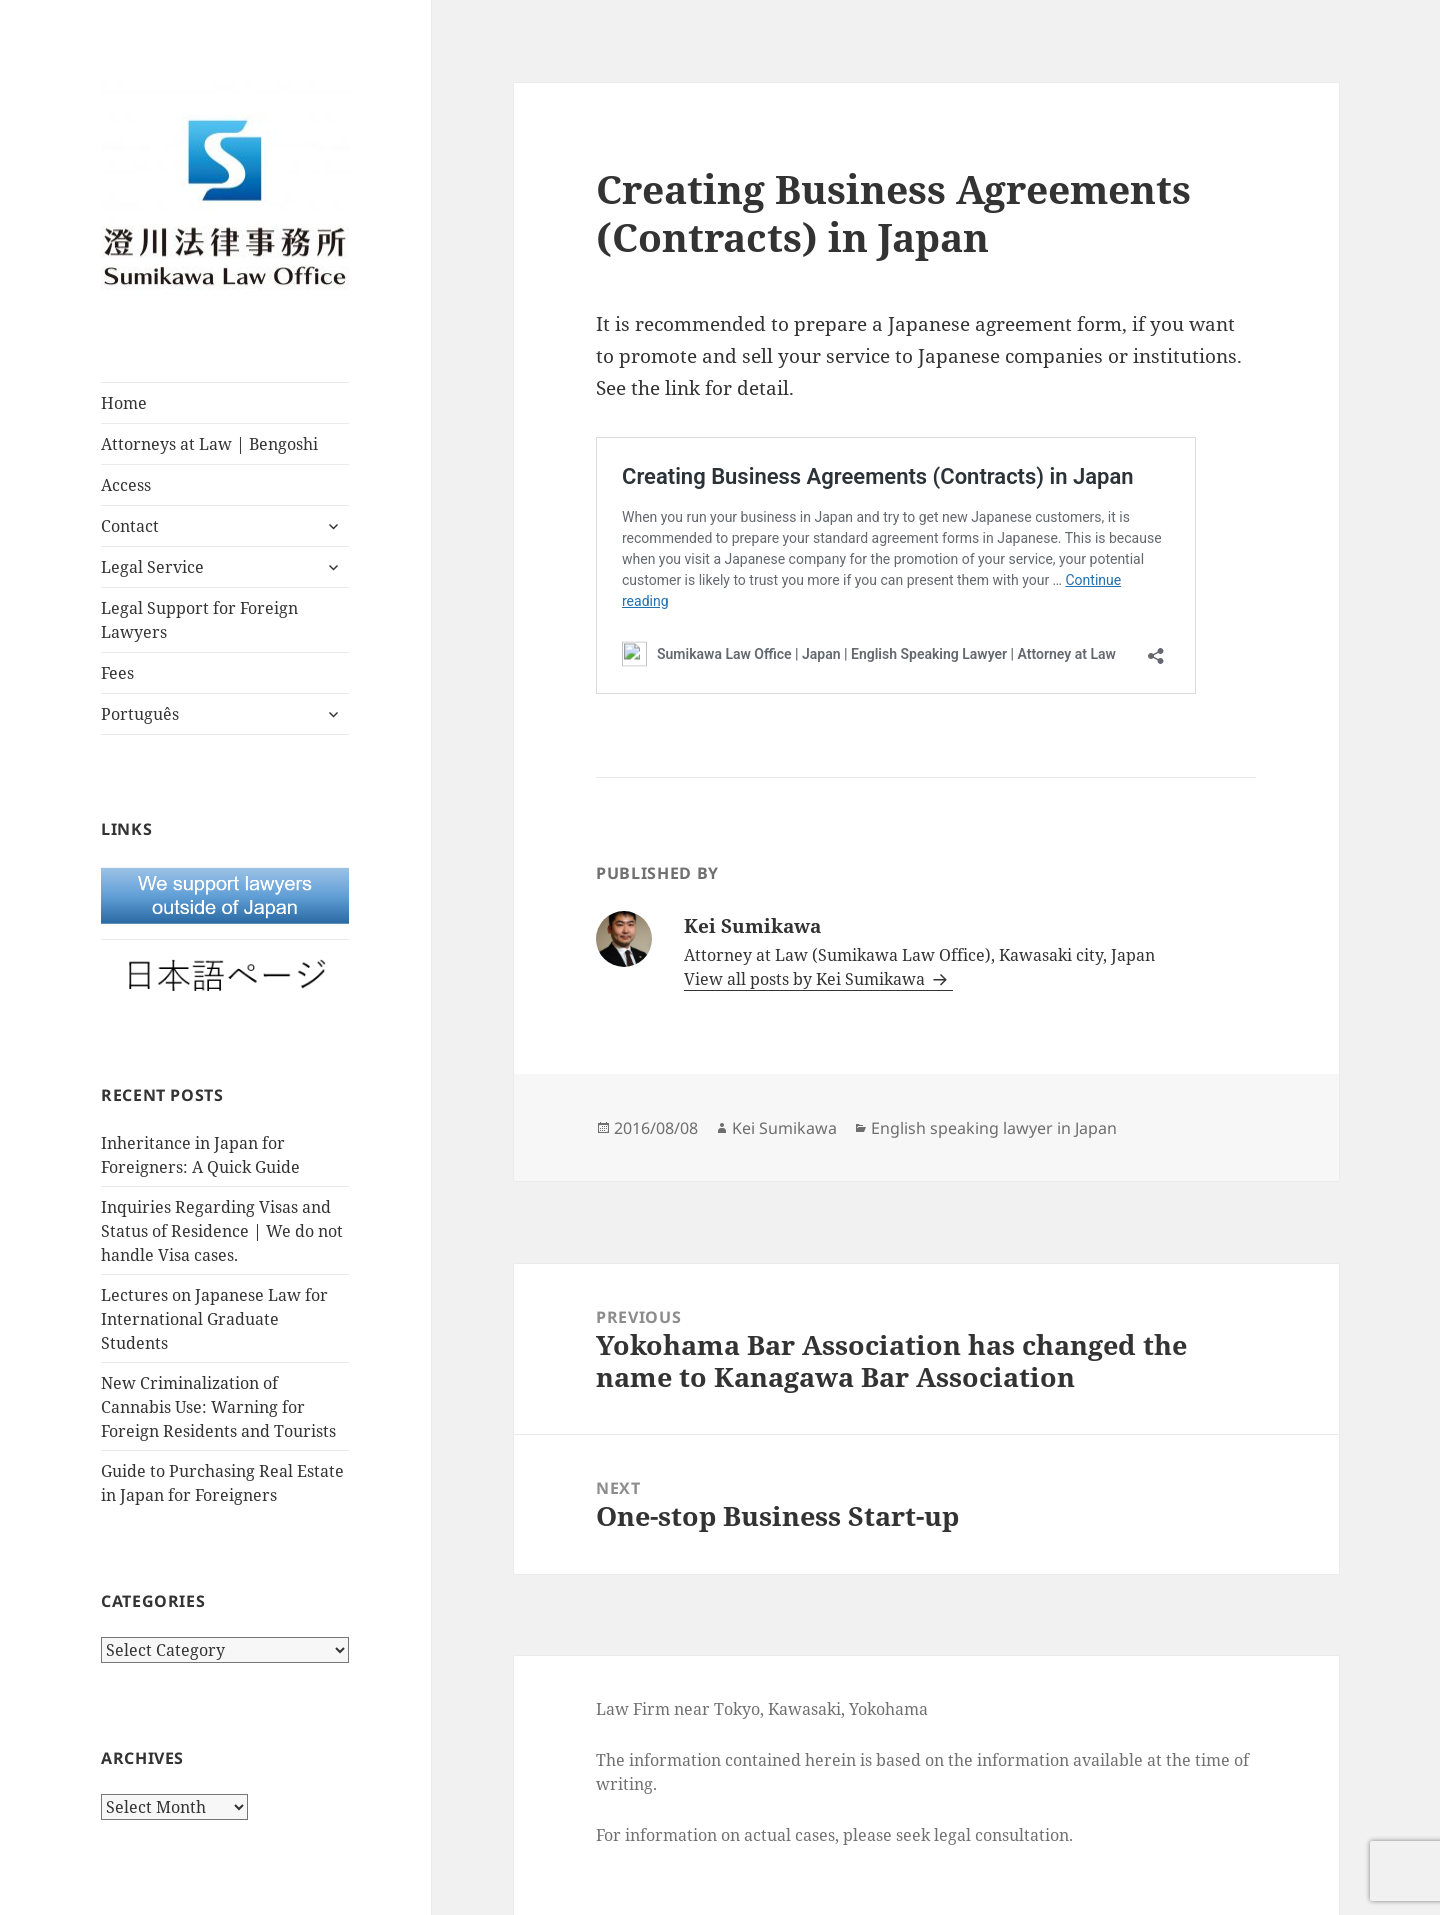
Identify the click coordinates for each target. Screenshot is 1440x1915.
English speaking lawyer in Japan (994, 1128)
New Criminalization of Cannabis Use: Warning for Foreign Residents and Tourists (218, 1407)
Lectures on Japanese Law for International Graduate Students (214, 1319)
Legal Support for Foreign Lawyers (199, 620)
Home (124, 403)
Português (140, 714)
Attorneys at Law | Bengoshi (209, 444)
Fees (117, 673)
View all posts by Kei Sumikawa (806, 979)
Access (126, 485)
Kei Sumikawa (784, 1128)
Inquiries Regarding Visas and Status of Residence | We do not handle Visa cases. (222, 1231)
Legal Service (152, 567)
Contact (130, 526)
